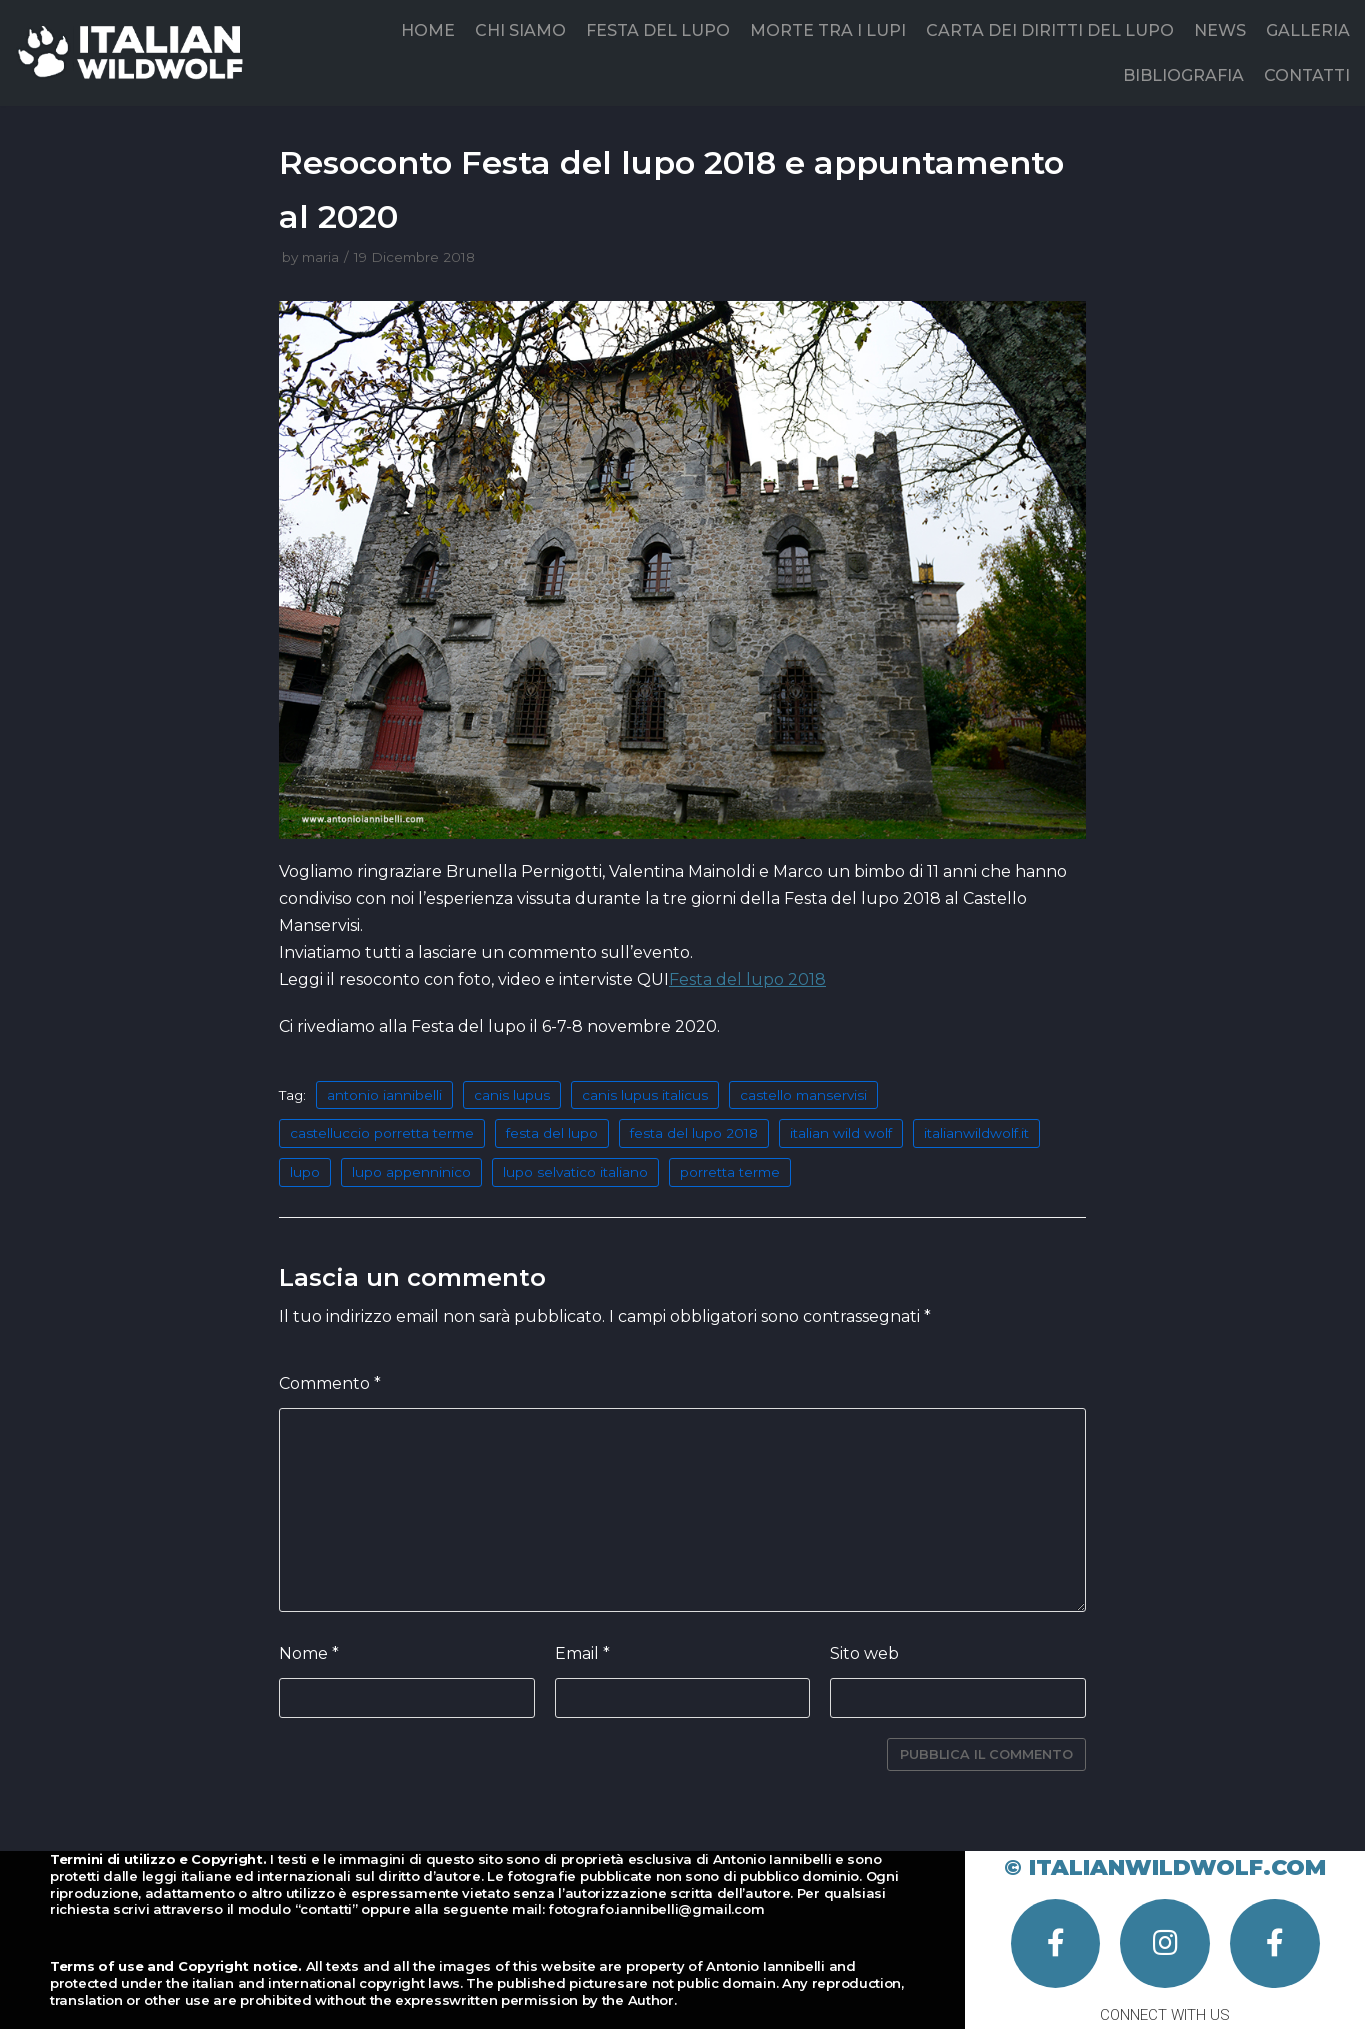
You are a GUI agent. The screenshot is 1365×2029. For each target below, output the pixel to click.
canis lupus (512, 1095)
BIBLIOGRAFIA (1183, 75)
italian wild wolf (841, 1133)
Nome (309, 1653)
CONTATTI (1307, 75)
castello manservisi (803, 1095)
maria (320, 257)
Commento (330, 1383)
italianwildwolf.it (976, 1133)
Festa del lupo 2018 (747, 979)
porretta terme (730, 1172)
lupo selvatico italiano (575, 1172)
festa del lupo (552, 1133)
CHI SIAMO (520, 30)
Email (582, 1653)
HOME (428, 30)
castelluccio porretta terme (382, 1133)
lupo (305, 1172)
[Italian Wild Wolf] (134, 52)
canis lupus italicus (645, 1095)
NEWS (1220, 30)
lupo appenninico (411, 1172)
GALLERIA (1308, 30)
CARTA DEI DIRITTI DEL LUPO (1050, 30)
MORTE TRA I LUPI (828, 30)
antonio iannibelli (384, 1095)
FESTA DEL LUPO (658, 30)
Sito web (864, 1653)
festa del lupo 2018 (694, 1133)
